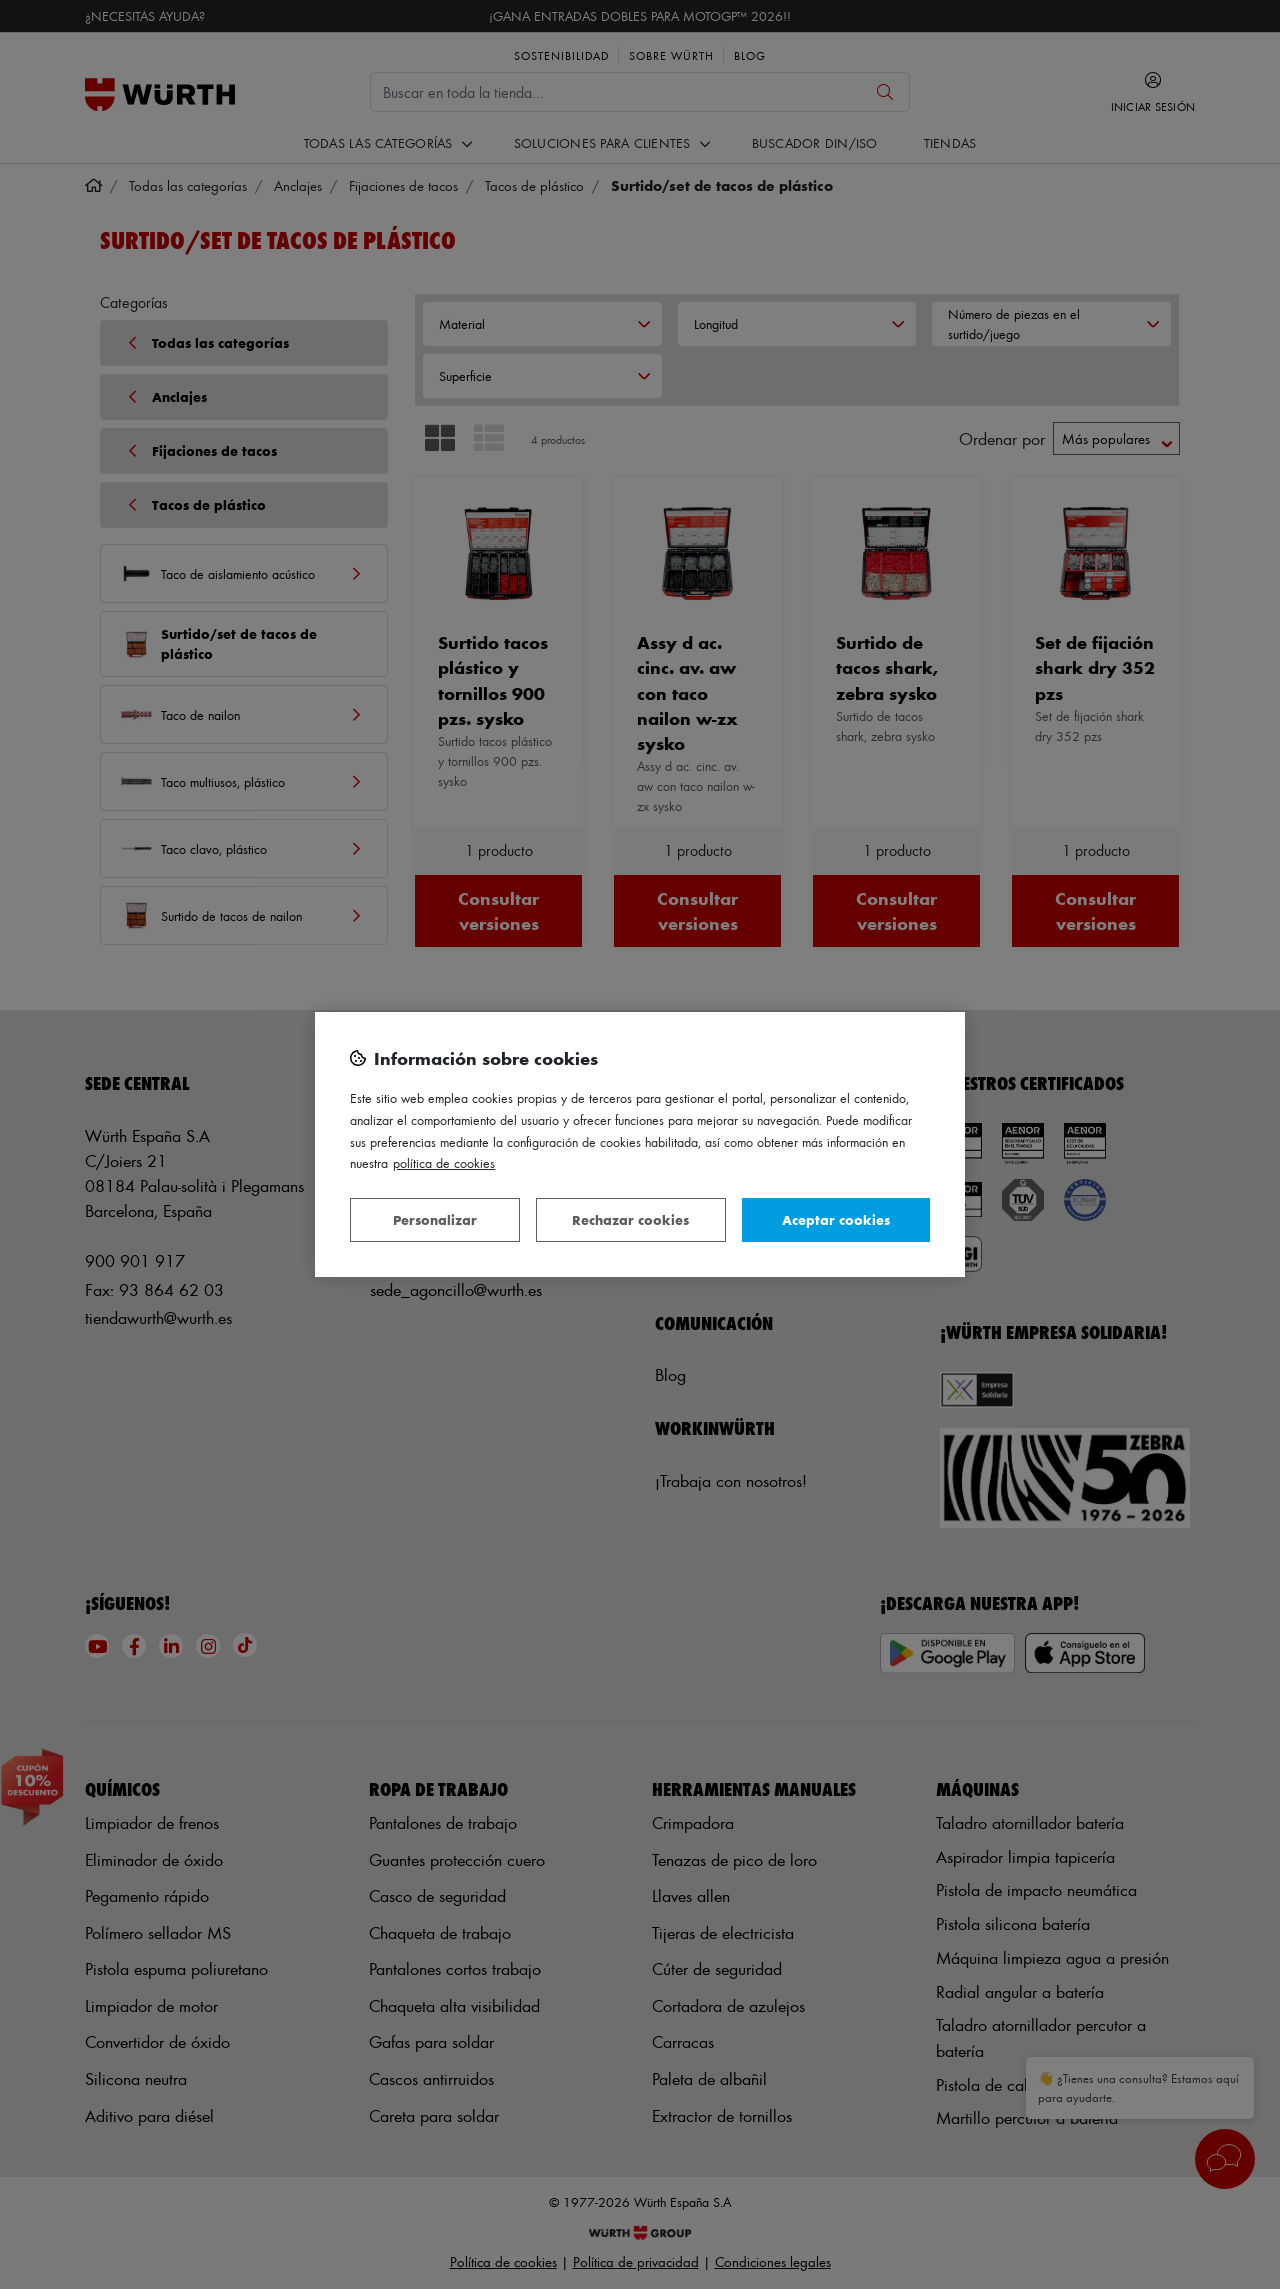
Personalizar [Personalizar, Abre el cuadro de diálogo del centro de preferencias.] (435, 1219)
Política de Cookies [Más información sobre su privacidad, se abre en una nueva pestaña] (444, 1162)
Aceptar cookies (836, 1219)
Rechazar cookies (630, 1219)
